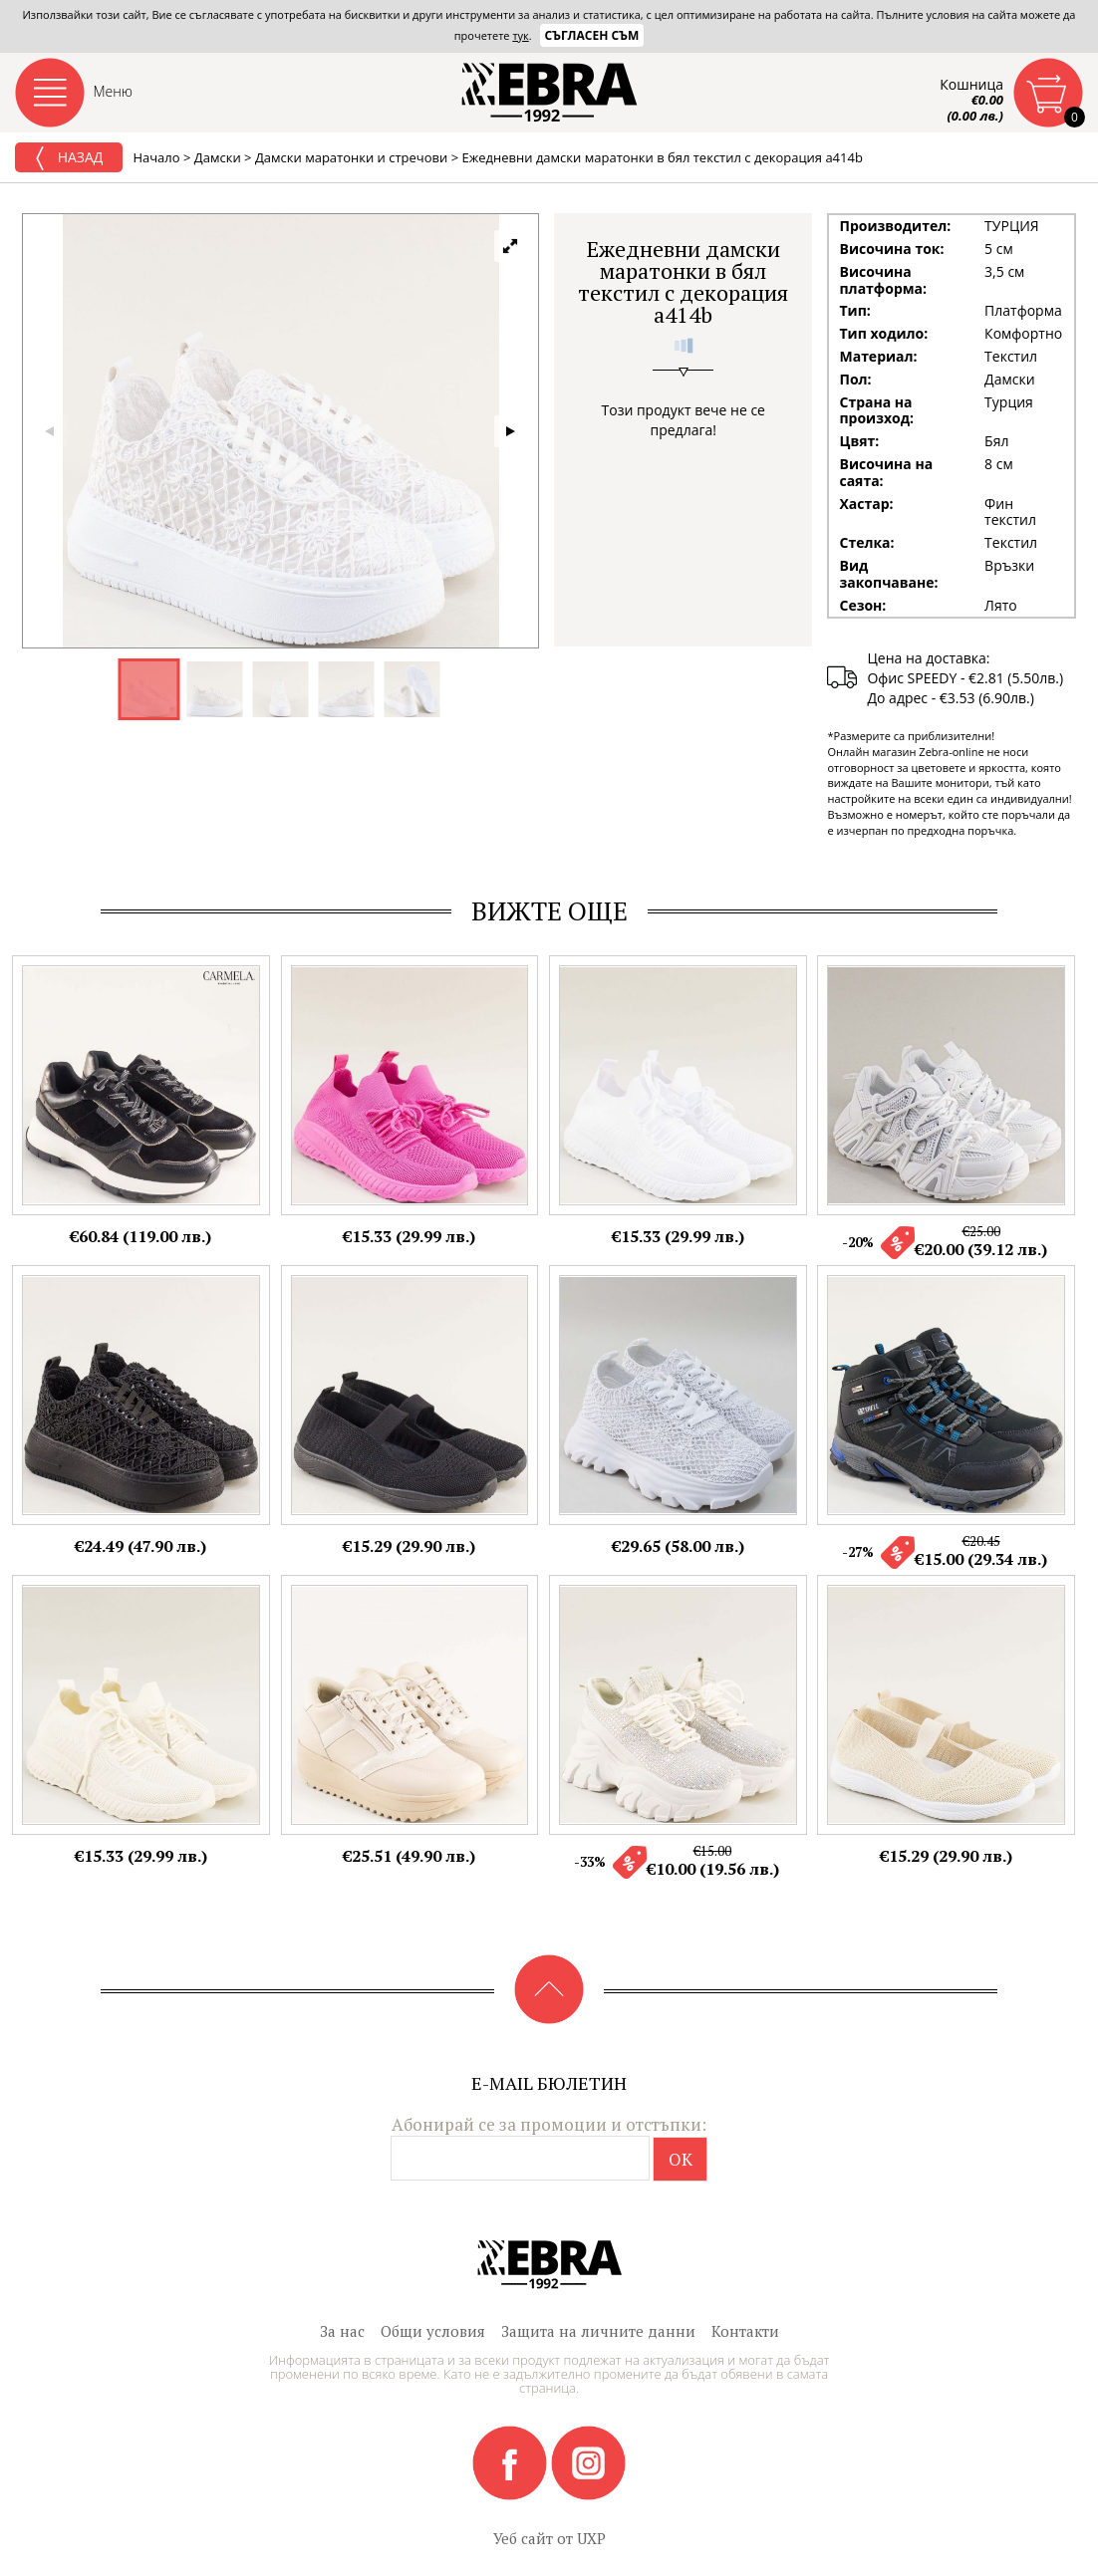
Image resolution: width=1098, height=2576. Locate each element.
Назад (69, 158)
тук (520, 35)
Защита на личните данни (598, 2331)
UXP (591, 2538)
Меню (114, 91)
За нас (342, 2331)
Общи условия (433, 2331)
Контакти (745, 2331)
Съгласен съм (592, 35)
